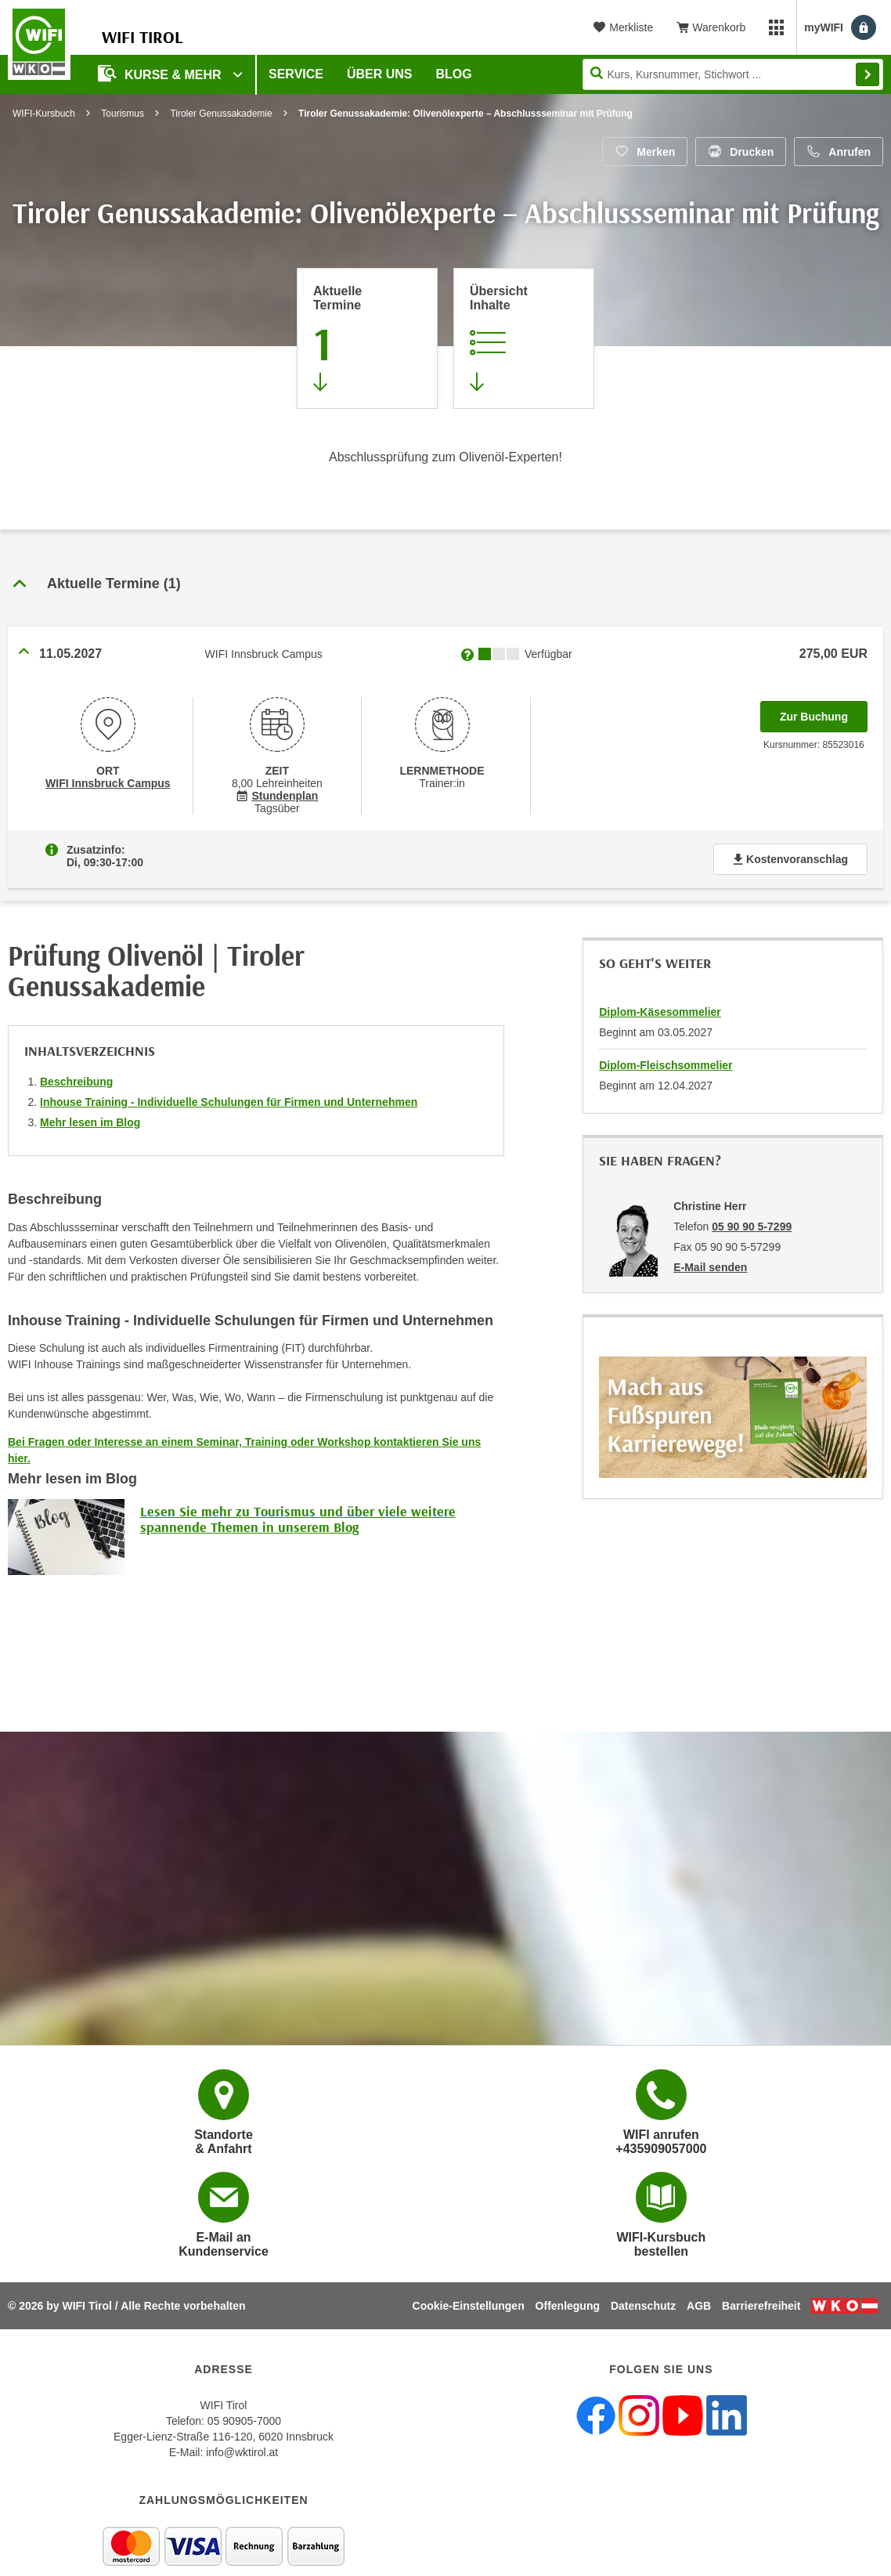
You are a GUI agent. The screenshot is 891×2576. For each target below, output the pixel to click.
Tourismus (122, 113)
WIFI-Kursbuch (44, 113)
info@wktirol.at (242, 2452)
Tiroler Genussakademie (221, 113)
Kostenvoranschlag (790, 859)
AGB (699, 2306)
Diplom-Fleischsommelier (665, 1065)
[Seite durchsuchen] (733, 74)
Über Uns (380, 74)
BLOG (454, 74)
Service (296, 74)
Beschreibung (76, 1081)
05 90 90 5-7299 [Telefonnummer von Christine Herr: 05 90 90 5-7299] (752, 1226)
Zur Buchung (824, 712)
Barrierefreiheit (761, 2306)
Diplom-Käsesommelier (660, 1012)
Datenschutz (643, 2306)
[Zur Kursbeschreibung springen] (523, 338)
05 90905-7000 (244, 2421)
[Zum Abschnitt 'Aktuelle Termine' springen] (367, 338)
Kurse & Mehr (161, 73)
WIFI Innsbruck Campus (107, 783)
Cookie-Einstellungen (469, 2306)
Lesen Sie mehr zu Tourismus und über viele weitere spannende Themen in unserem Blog (298, 1519)
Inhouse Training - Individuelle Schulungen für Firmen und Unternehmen (228, 1102)
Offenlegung (568, 2306)
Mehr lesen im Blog (90, 1122)
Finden (867, 74)
